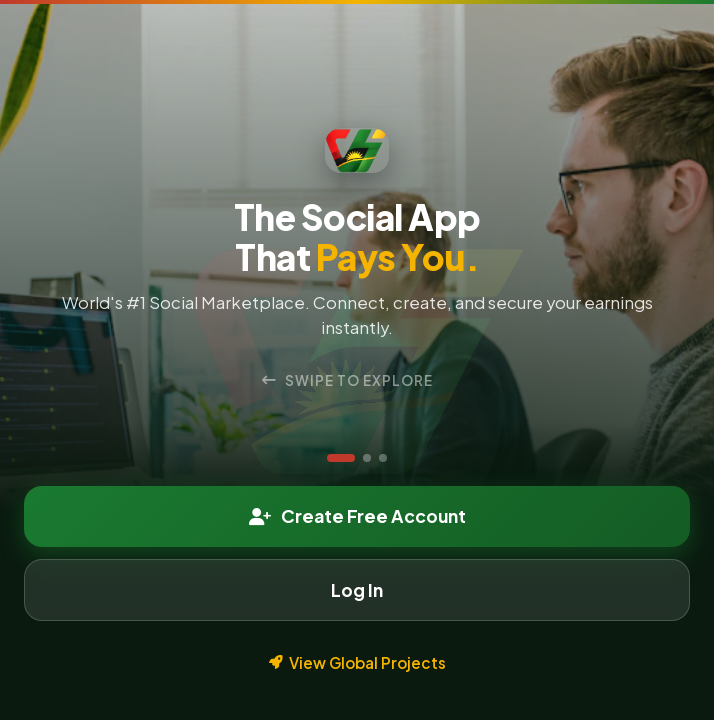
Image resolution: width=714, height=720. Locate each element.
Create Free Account (357, 516)
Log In (357, 590)
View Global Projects (357, 662)
